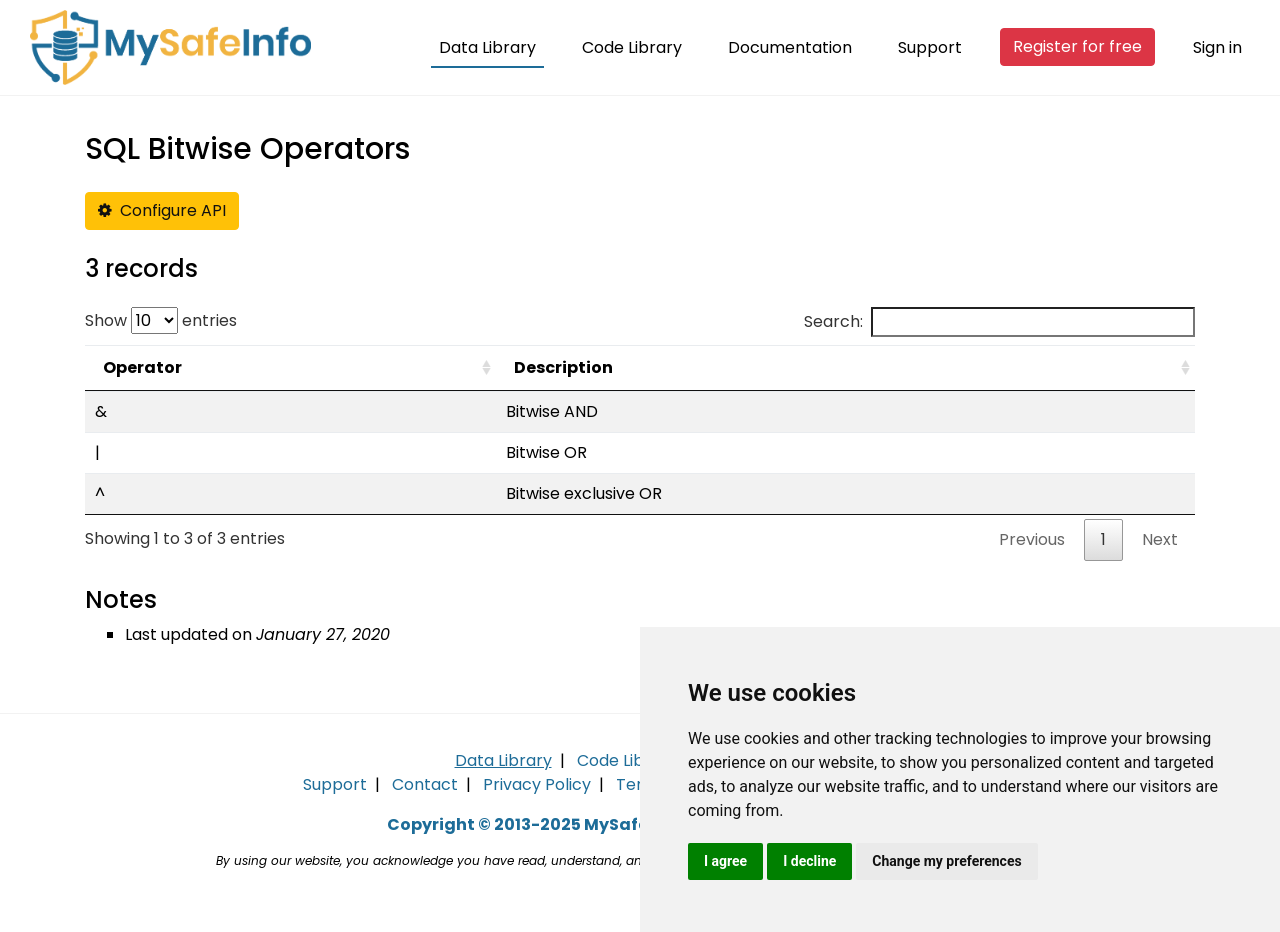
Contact (425, 784)
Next (1160, 539)
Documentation (790, 47)
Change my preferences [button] (946, 861)
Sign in (1217, 47)
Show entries (161, 320)
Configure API (162, 210)
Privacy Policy (537, 784)
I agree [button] (725, 861)
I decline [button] (809, 861)
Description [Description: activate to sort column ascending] (563, 367)
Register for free (1077, 46)
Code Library (632, 47)
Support (930, 47)
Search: (999, 322)
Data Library (487, 47)
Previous (1032, 539)
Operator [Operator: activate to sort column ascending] (142, 367)
